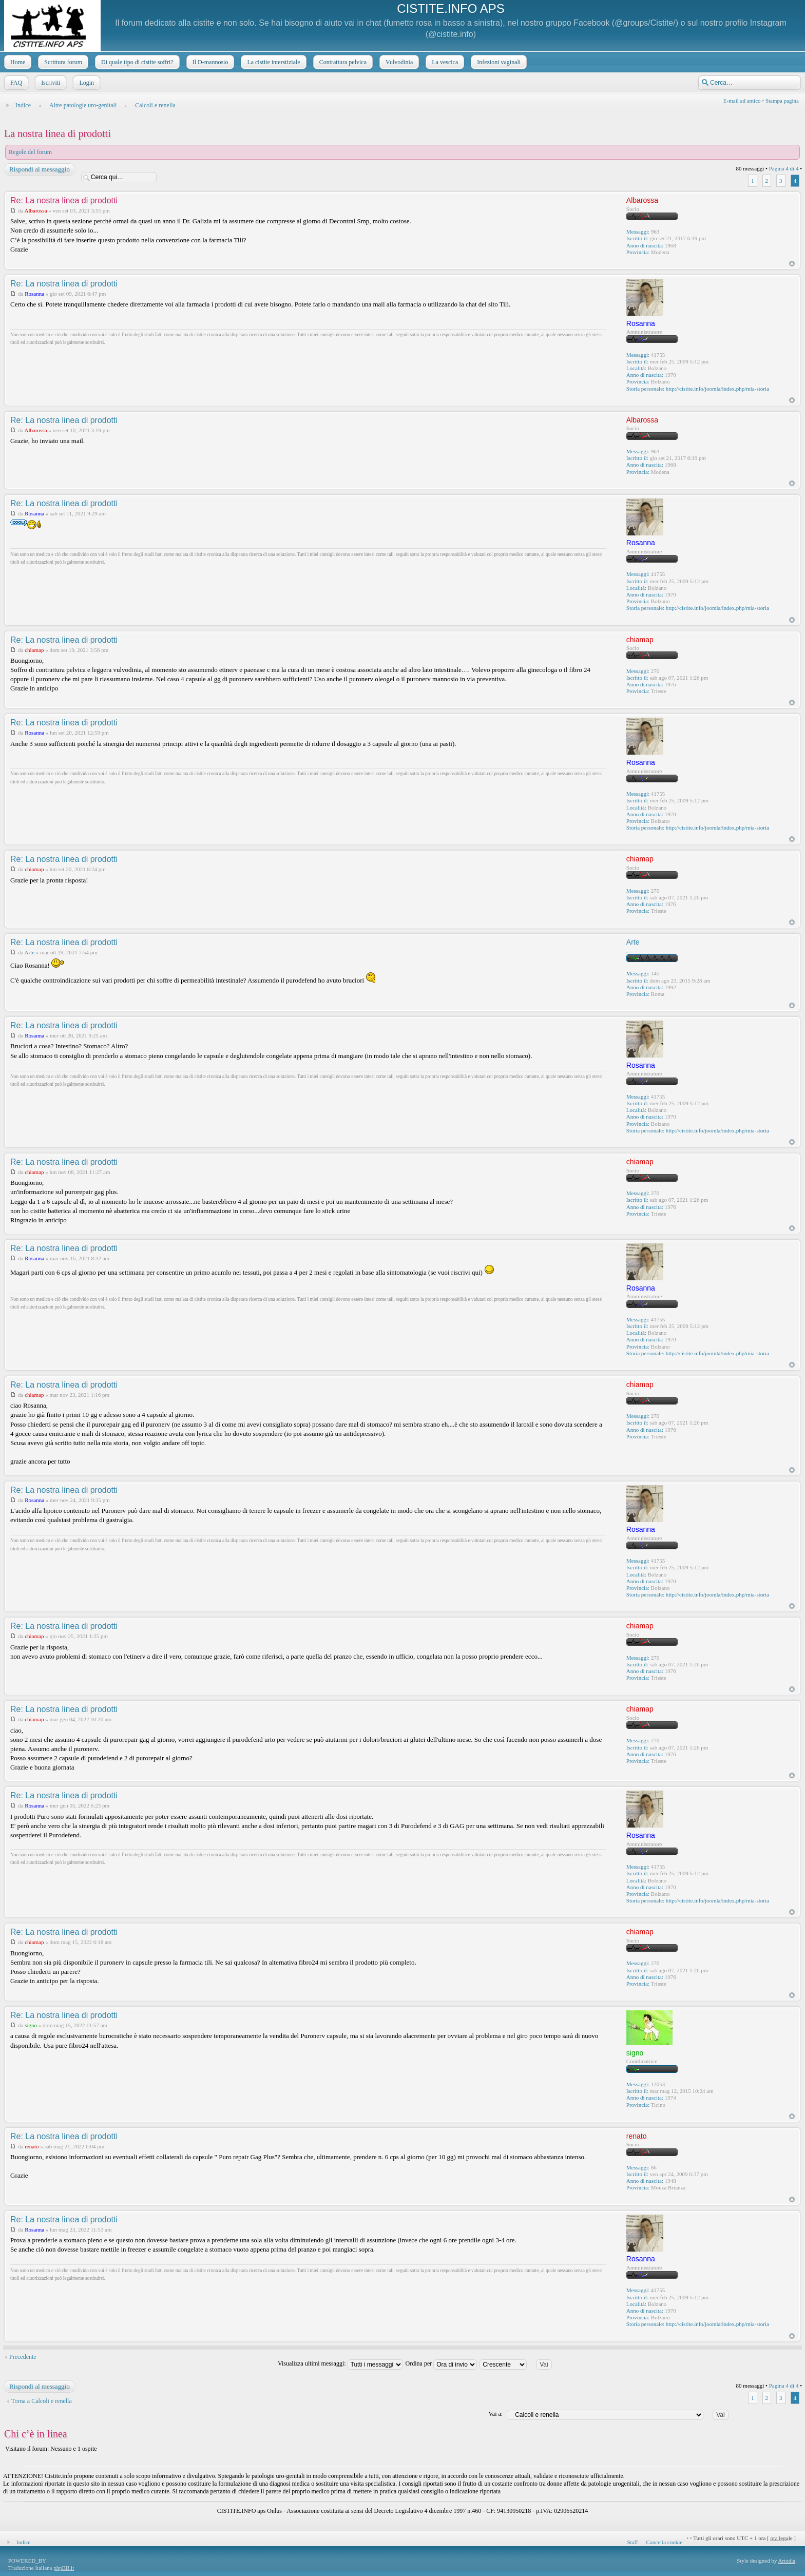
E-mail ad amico (742, 101)
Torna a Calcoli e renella (41, 2401)
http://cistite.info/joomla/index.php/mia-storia (717, 389)
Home (16, 62)
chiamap (34, 650)
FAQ (15, 82)
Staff (632, 2542)
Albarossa (36, 210)
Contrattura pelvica (342, 62)
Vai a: (495, 2413)
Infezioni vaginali (498, 62)
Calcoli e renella (155, 105)
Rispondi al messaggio (39, 169)
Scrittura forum (62, 62)
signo (31, 2025)
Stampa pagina (782, 101)
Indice (23, 105)
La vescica (444, 62)
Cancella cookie (664, 2542)
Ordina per (441, 2363)
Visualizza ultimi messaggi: (340, 2363)
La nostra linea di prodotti (57, 133)
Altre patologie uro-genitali (83, 105)
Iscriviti (49, 82)
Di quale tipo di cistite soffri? (136, 62)
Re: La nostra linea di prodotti (64, 200)
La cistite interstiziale (272, 62)
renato (32, 2146)
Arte (30, 952)
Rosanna (34, 294)
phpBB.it (63, 2568)
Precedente (22, 2356)
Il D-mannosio (209, 62)
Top (792, 263)
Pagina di (784, 168)
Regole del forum (30, 152)
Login (85, 82)
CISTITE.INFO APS (450, 8)
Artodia (787, 2561)
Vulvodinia (398, 62)
